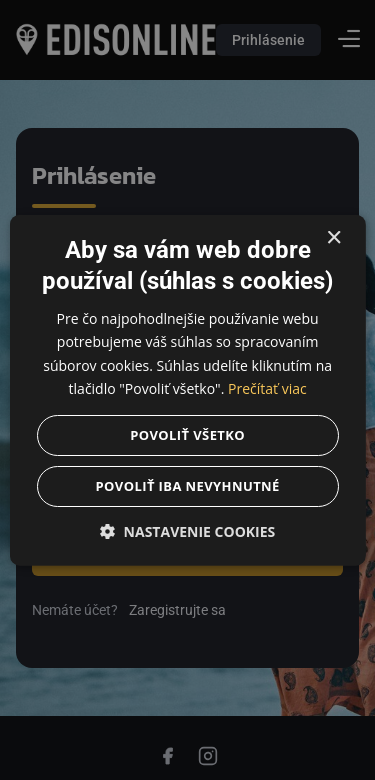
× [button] (333, 238)
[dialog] (187, 390)
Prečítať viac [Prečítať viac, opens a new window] (267, 387)
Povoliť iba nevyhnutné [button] (187, 485)
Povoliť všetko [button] (187, 434)
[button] (187, 530)
